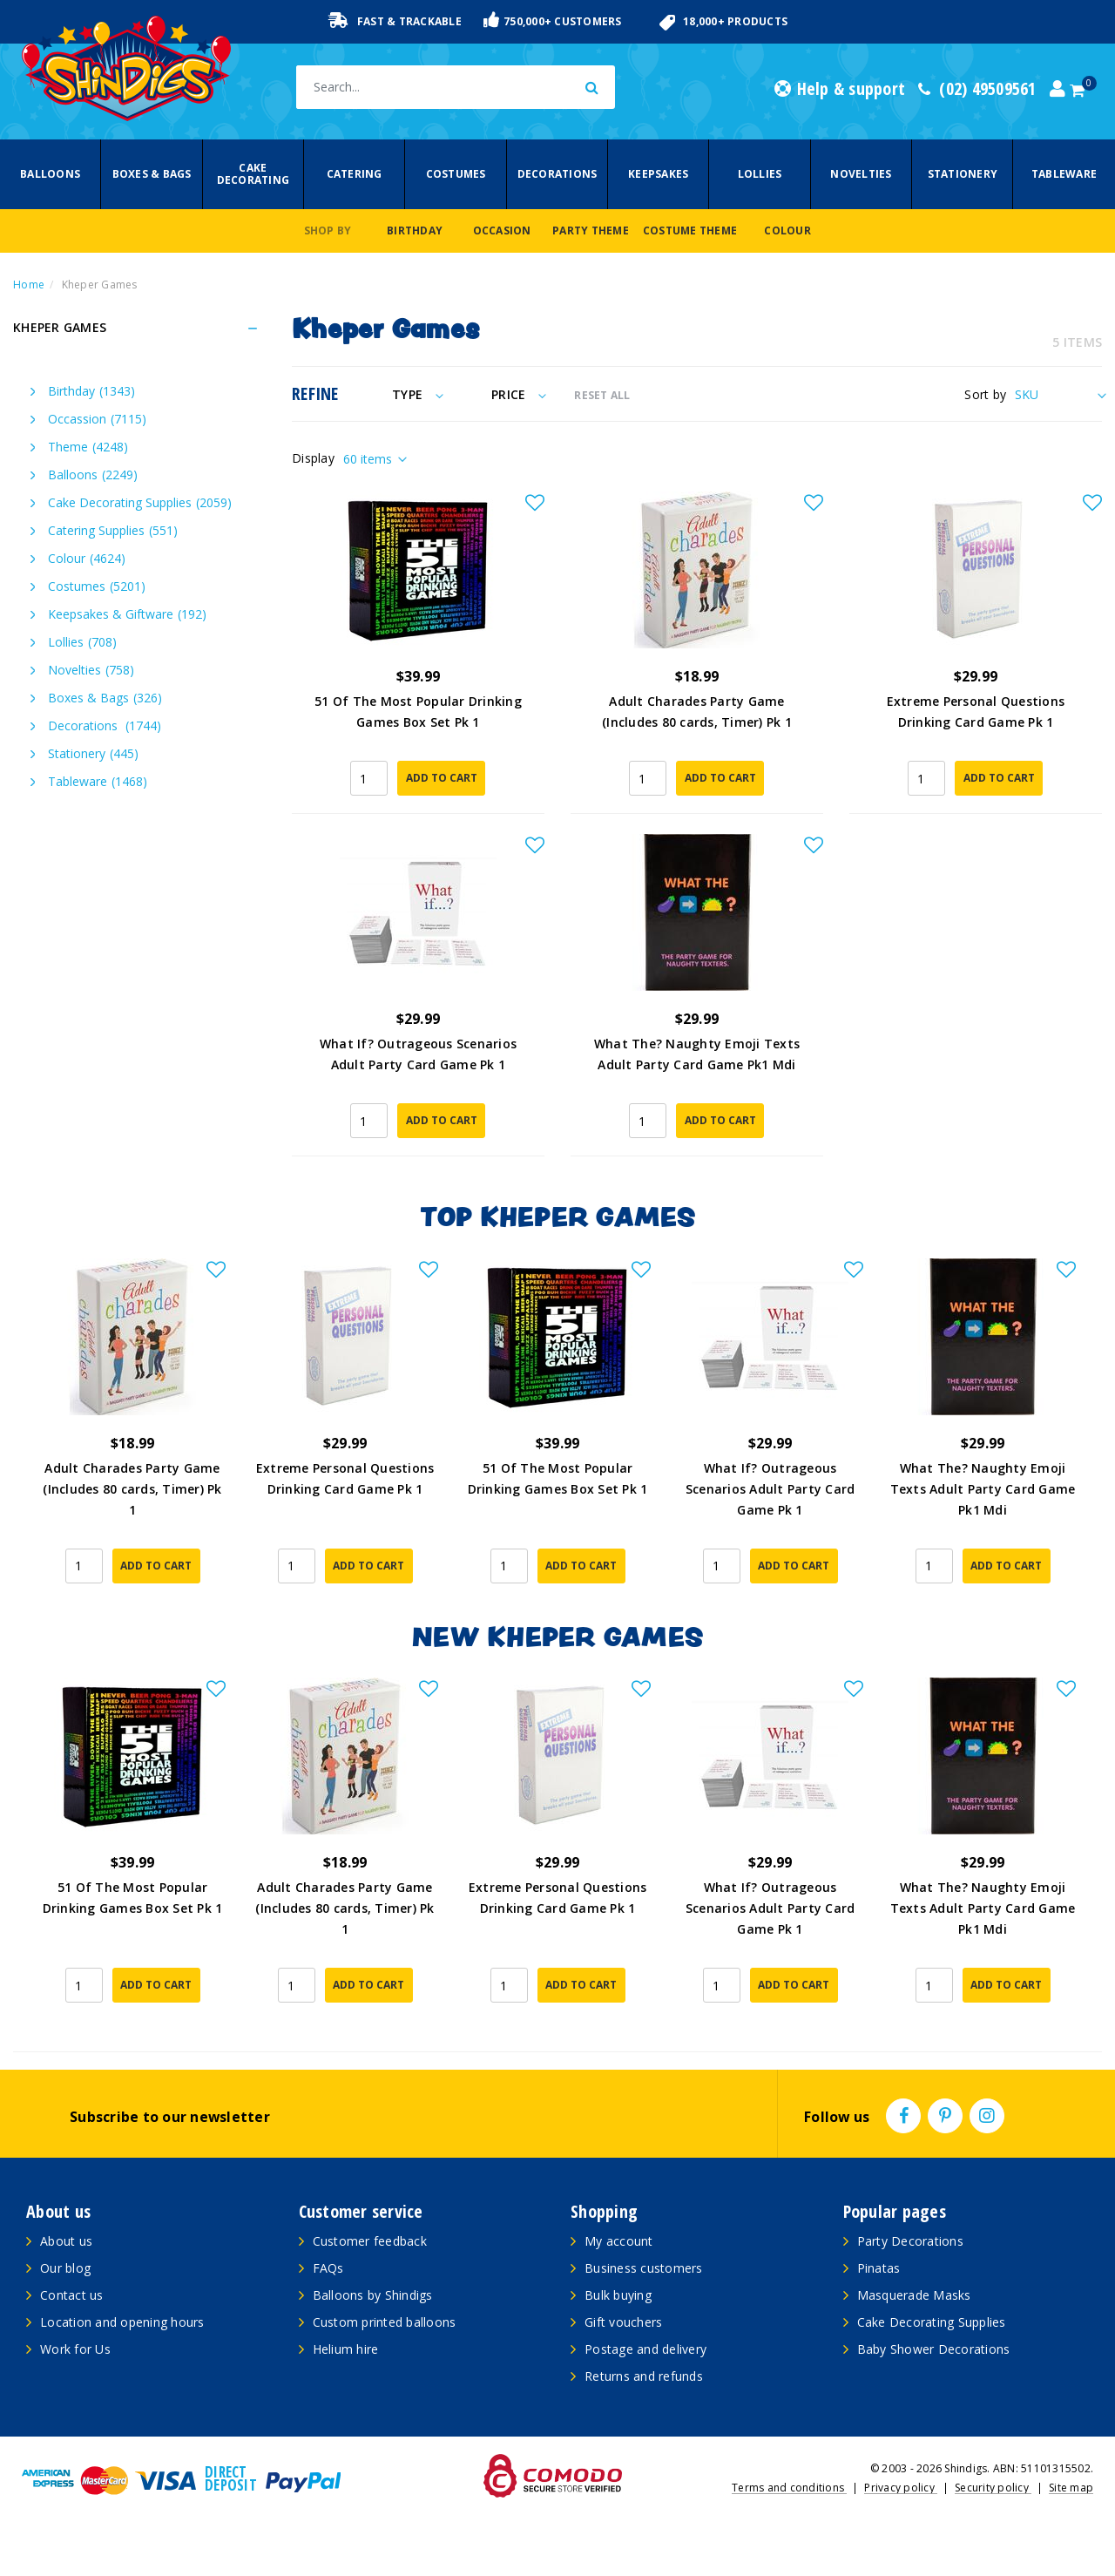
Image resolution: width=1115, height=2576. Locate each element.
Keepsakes (658, 173)
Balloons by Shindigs (373, 2295)
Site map (1071, 2487)
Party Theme (590, 230)
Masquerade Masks (914, 2295)
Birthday (415, 230)
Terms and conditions (789, 2487)
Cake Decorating (253, 173)
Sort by (985, 394)
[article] (132, 1427)
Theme (88, 446)
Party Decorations (910, 2241)
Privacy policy (900, 2487)
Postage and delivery (645, 2349)
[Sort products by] (1058, 394)
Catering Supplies (113, 530)
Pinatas (879, 2268)
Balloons (50, 173)
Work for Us (75, 2349)
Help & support (839, 88)
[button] (534, 503)
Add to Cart (441, 777)
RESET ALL (602, 395)
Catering (354, 173)
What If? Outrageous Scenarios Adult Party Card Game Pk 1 (770, 1489)
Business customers (644, 2268)
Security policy (993, 2487)
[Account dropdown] (1057, 88)
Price (518, 394)
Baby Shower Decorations (933, 2349)
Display (313, 458)
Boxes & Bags (152, 173)
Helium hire (346, 2349)
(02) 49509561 (977, 88)
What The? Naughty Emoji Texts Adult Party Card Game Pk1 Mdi (983, 1489)
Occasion (502, 230)
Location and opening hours (122, 2322)
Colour (787, 230)
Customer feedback (370, 2241)
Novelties (860, 173)
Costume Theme (690, 230)
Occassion (97, 418)
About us (66, 2241)
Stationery (963, 173)
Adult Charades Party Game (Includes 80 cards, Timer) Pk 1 (132, 1489)
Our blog (65, 2268)
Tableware (1064, 173)
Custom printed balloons (384, 2322)
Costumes (456, 173)
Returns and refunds (644, 2376)
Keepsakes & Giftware (127, 614)
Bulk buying (618, 2295)
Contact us (72, 2295)
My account (619, 2241)
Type (417, 394)
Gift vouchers (623, 2322)
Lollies (760, 173)
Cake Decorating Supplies (140, 502)
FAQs (328, 2268)
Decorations (557, 173)
